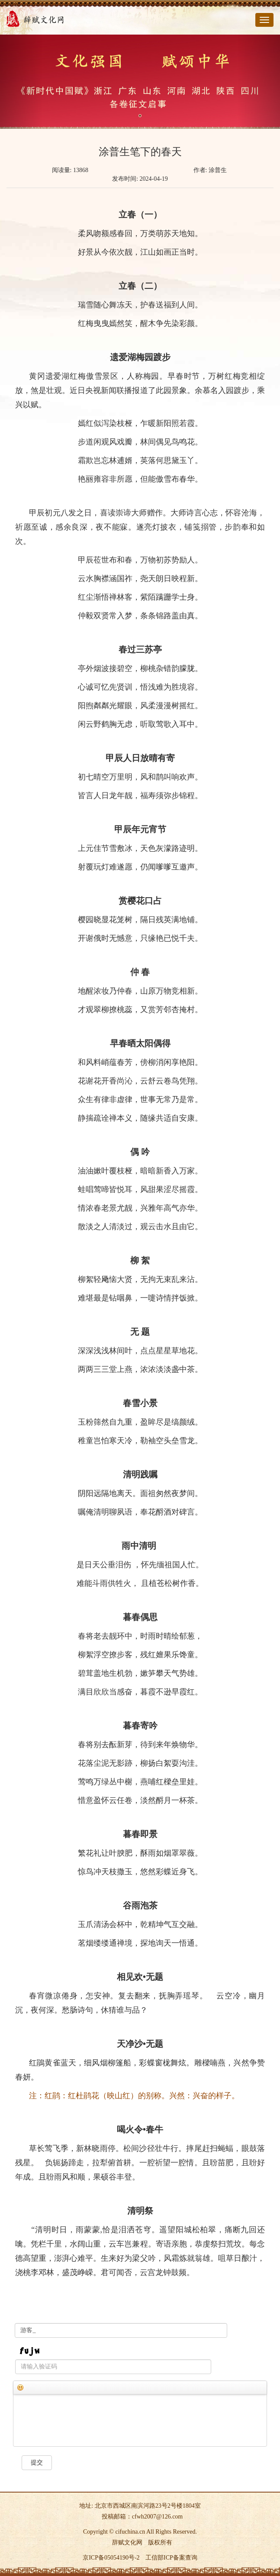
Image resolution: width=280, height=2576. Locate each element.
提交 (37, 2462)
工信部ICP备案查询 (171, 2557)
